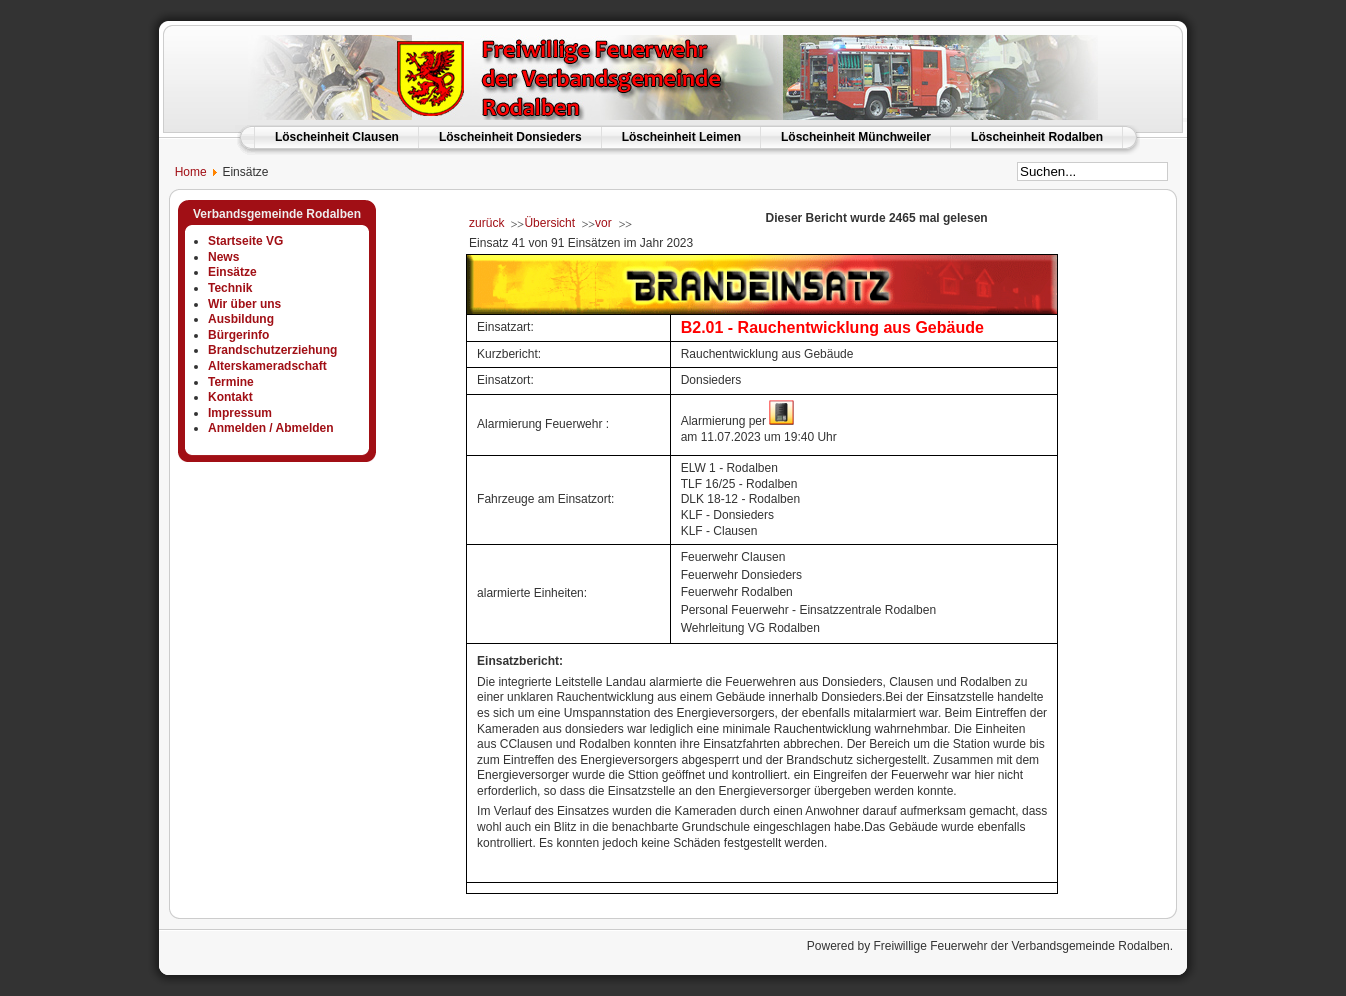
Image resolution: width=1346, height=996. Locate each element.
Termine (231, 382)
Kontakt (230, 397)
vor (603, 223)
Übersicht (549, 223)
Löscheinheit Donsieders (510, 137)
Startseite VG (245, 241)
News (223, 257)
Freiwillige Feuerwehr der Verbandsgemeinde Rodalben (1021, 946)
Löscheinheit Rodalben (1037, 137)
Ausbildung (241, 319)
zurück (486, 223)
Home (182, 172)
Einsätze (232, 272)
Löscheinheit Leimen (681, 137)
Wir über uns (244, 304)
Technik (230, 288)
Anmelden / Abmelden (271, 428)
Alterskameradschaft (267, 366)
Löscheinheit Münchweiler (856, 137)
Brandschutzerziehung (272, 350)
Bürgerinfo (238, 335)
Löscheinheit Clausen (337, 137)
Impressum (240, 413)
